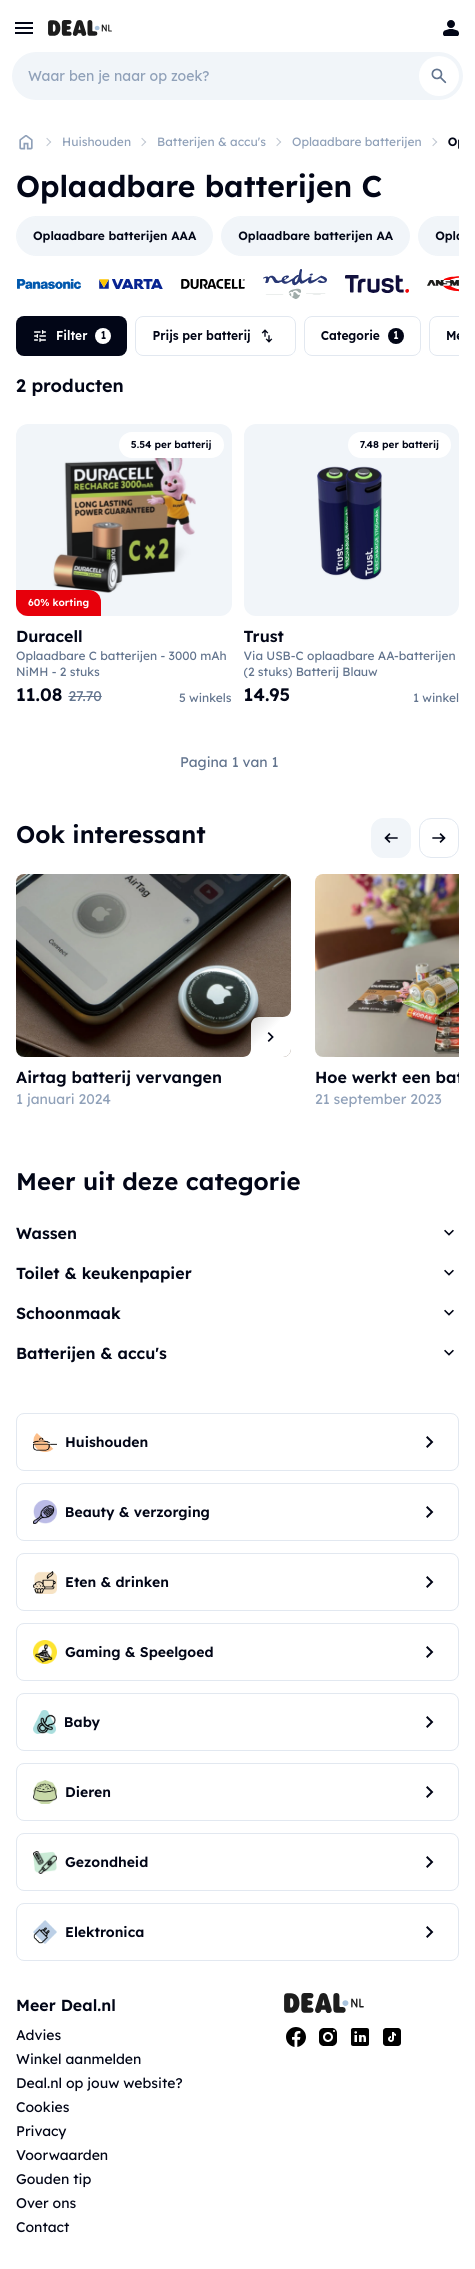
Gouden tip (53, 2179)
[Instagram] (328, 2037)
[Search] (439, 76)
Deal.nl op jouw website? (99, 2083)
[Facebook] (296, 2037)
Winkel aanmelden (78, 2059)
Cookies (42, 2107)
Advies (38, 2035)
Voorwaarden (62, 2155)
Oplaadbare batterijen (357, 141)
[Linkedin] (360, 2037)
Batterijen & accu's (211, 141)
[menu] (24, 28)
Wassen (46, 1233)
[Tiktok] (392, 2037)
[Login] (451, 28)
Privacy (41, 2131)
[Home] (26, 142)
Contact (42, 2227)
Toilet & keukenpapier (104, 1273)
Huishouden (96, 141)
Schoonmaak (68, 1313)
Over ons (46, 2203)
